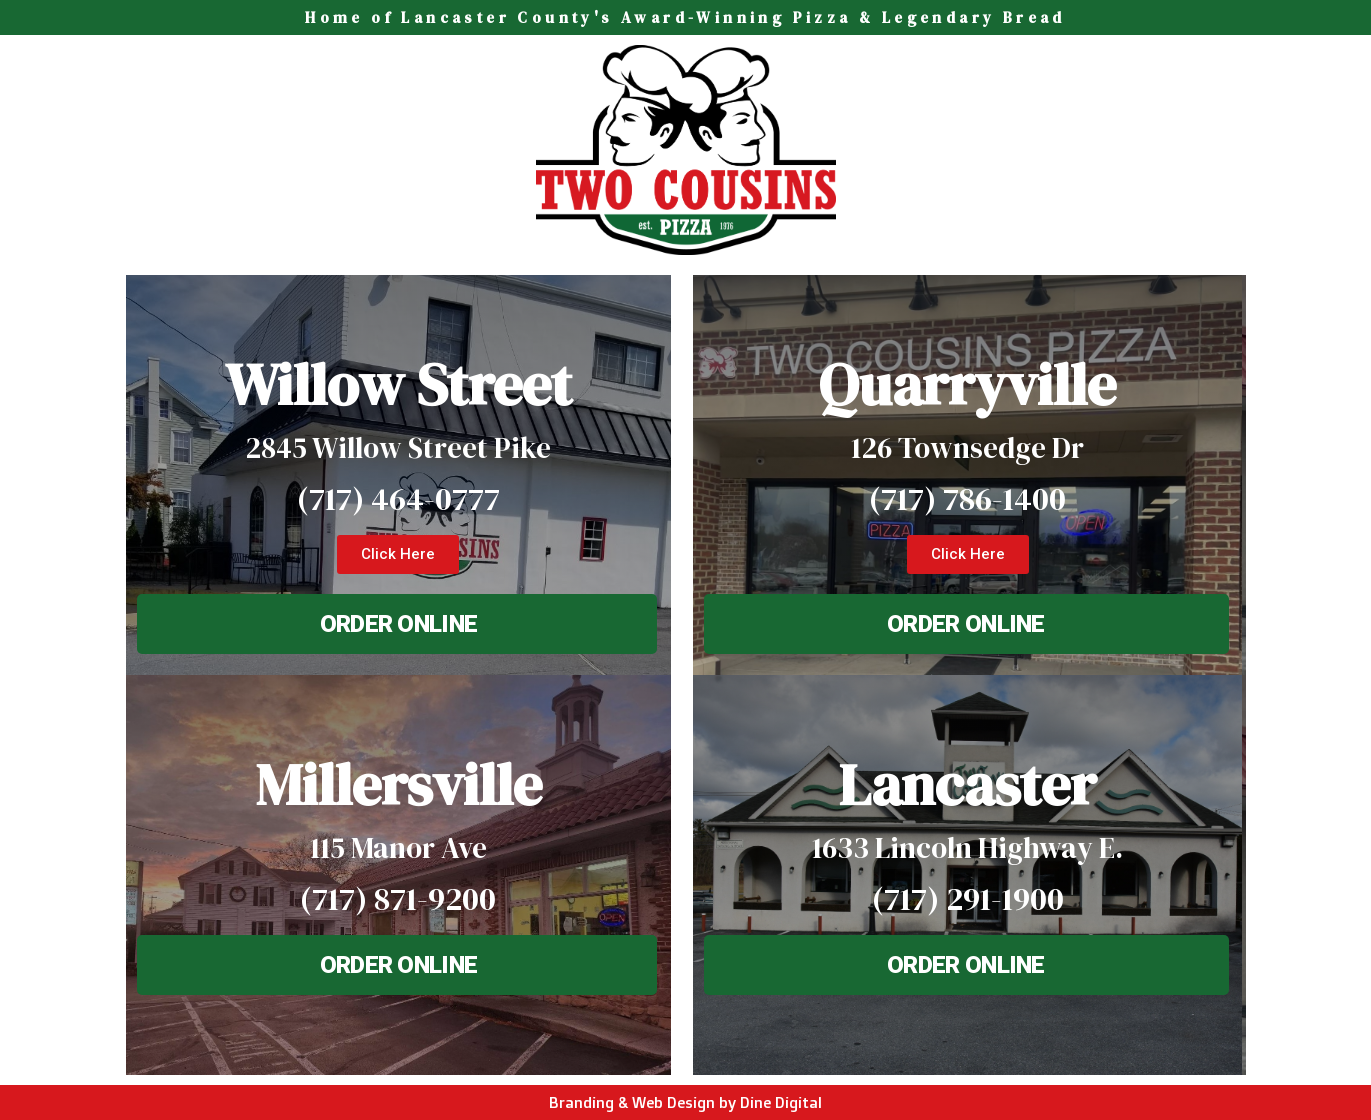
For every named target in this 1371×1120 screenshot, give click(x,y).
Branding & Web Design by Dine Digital (685, 1102)
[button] (398, 554)
